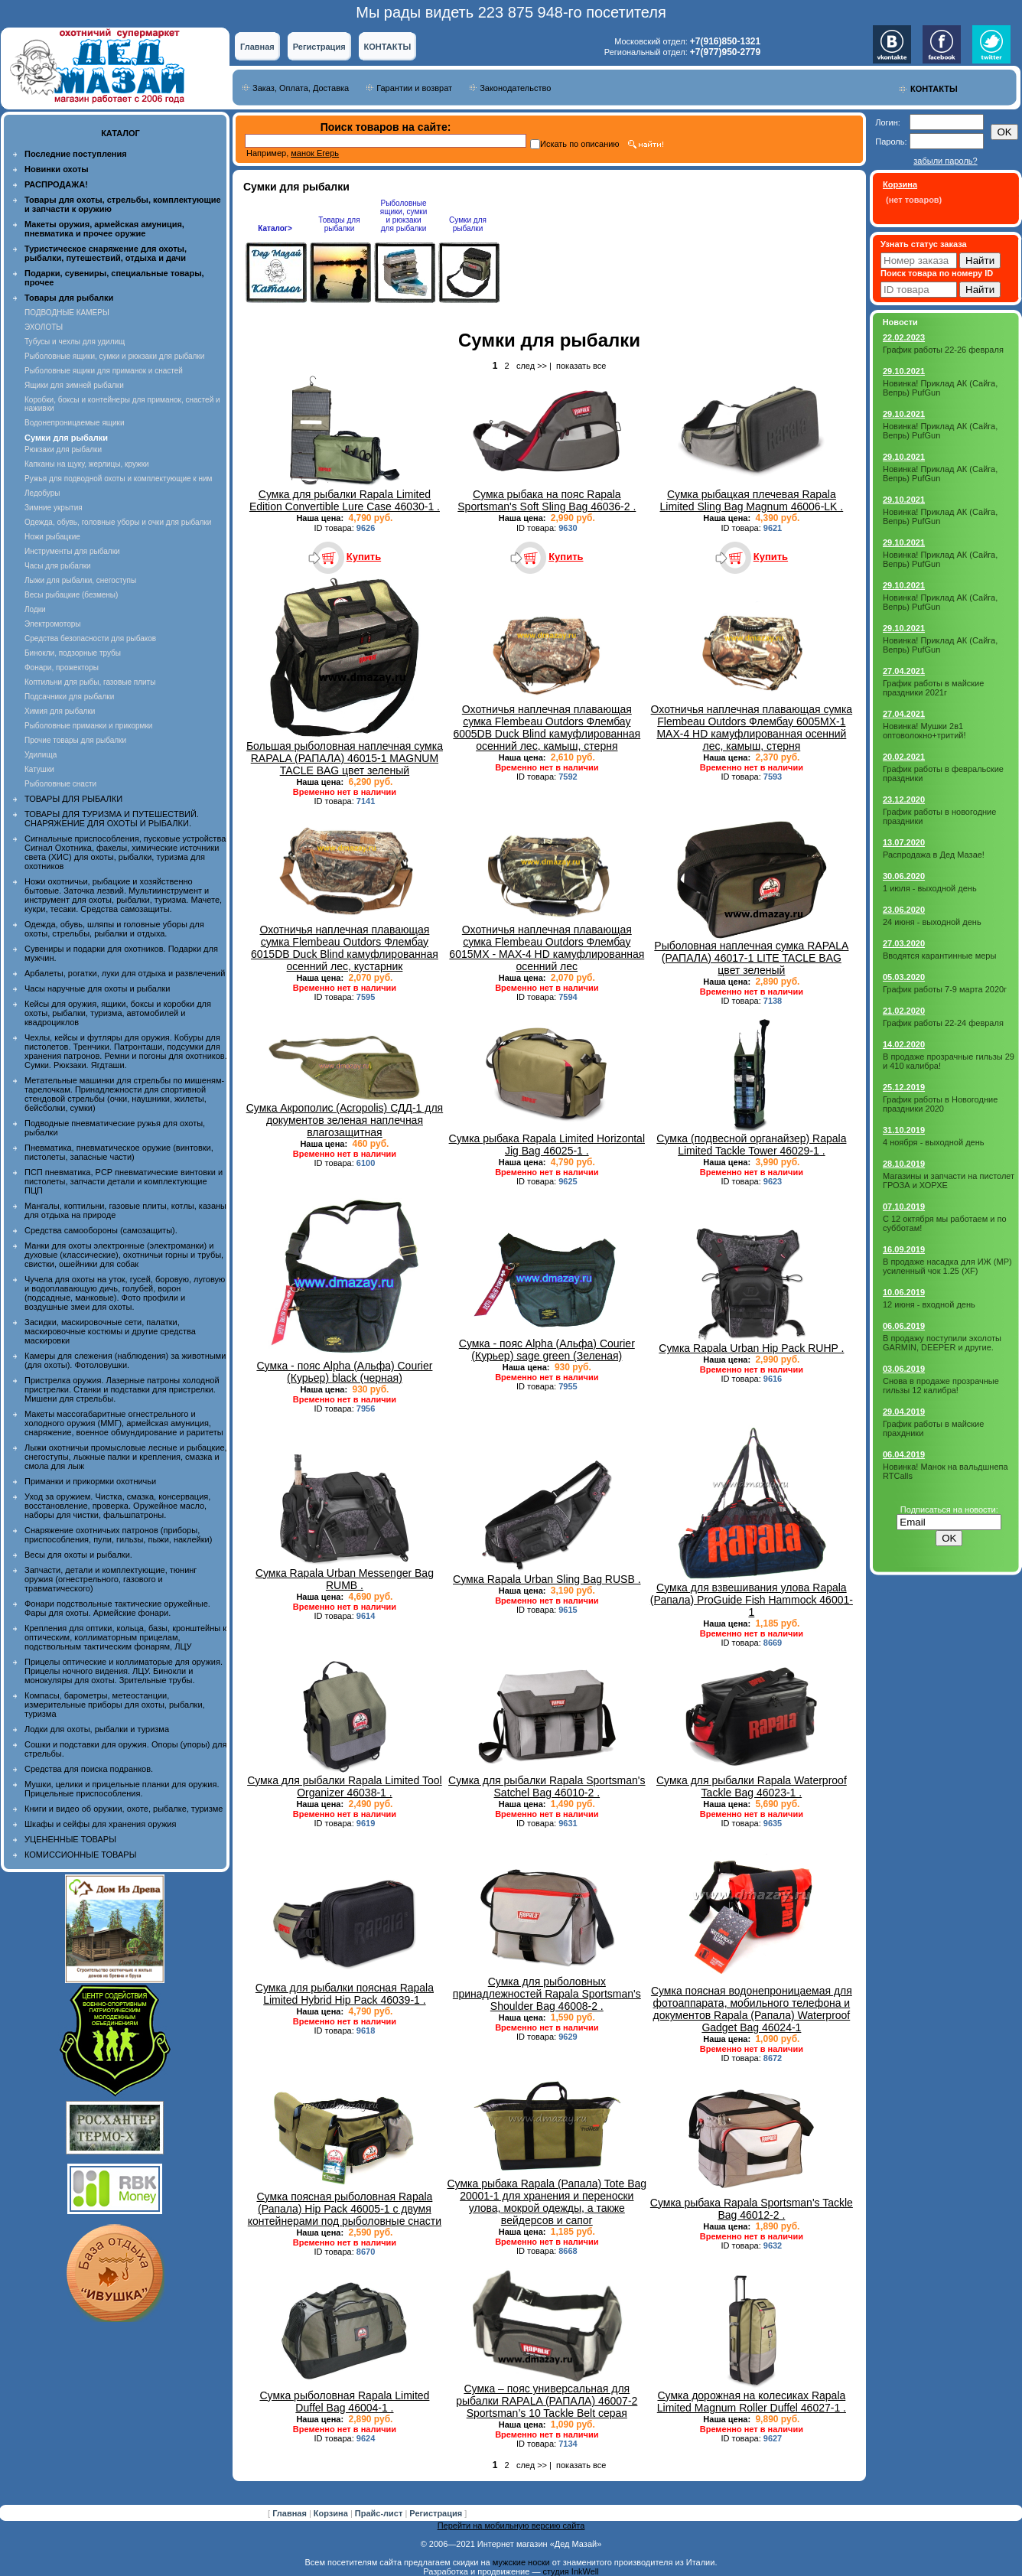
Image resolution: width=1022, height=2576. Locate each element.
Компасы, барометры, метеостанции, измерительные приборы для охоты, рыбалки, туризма (114, 1704)
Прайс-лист (380, 2513)
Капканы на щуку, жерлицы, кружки (86, 464)
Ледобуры (42, 493)
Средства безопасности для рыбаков (90, 638)
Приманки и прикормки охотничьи (90, 1481)
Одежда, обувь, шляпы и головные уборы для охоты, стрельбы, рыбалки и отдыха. (114, 929)
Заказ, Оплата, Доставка (300, 88)
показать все (581, 365)
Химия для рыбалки (59, 711)
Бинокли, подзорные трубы (72, 653)
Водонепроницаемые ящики (74, 422)
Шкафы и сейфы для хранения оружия (100, 1824)
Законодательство (515, 88)
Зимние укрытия (53, 507)
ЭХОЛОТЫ (43, 327)
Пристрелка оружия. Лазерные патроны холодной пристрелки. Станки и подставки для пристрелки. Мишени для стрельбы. (122, 1389)
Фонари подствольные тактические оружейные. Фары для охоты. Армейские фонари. (117, 1608)
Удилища (40, 755)
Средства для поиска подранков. (88, 1768)
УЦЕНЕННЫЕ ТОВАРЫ (70, 1839)
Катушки (39, 769)
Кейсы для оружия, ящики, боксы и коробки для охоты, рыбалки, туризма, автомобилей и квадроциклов (117, 1013)
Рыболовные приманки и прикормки (88, 725)
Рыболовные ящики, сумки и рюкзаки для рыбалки (114, 356)
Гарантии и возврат (414, 88)
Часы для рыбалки (57, 566)
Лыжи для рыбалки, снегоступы (80, 580)
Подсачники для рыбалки (69, 696)
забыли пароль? (945, 160)
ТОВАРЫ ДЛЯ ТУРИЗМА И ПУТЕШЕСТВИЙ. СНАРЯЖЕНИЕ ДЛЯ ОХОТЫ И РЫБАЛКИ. (111, 818)
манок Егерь (315, 153)
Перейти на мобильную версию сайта (511, 2525)
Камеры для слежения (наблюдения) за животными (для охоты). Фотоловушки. (125, 1360)
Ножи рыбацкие (52, 536)
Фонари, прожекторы (61, 667)
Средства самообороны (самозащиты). (100, 1230)
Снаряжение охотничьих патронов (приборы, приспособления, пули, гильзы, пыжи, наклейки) (118, 1535)
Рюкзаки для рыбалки (63, 449)
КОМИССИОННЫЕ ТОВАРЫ (80, 1854)
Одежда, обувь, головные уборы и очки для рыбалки (117, 522)
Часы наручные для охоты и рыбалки (97, 988)
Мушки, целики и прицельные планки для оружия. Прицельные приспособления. (122, 1789)
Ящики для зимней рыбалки (74, 385)
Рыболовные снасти (60, 784)
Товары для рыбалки (339, 224)
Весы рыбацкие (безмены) (71, 595)
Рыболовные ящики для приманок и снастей (103, 370)
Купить (364, 556)
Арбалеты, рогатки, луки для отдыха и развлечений (124, 973)
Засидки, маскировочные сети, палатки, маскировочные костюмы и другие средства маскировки (110, 1331)
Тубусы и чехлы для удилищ (74, 341)
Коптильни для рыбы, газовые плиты (89, 682)
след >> (531, 365)
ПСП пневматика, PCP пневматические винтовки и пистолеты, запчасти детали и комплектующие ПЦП (123, 1181)
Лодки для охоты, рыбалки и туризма (96, 1729)
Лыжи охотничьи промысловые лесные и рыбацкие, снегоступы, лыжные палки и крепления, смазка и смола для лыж (125, 1456)
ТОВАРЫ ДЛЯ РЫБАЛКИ (73, 798)
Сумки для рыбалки (468, 224)
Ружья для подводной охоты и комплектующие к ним (118, 478)
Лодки (35, 609)
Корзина (332, 2513)
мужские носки (521, 2562)
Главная (257, 46)
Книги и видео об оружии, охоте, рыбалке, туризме (123, 1808)
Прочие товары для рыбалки (75, 740)
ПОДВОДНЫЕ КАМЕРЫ (66, 312)
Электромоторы (52, 624)
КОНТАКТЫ (388, 46)
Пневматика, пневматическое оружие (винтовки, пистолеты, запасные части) (118, 1152)
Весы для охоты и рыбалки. (78, 1554)
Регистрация (319, 46)
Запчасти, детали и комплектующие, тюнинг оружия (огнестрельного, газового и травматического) (110, 1579)
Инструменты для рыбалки (72, 551)
